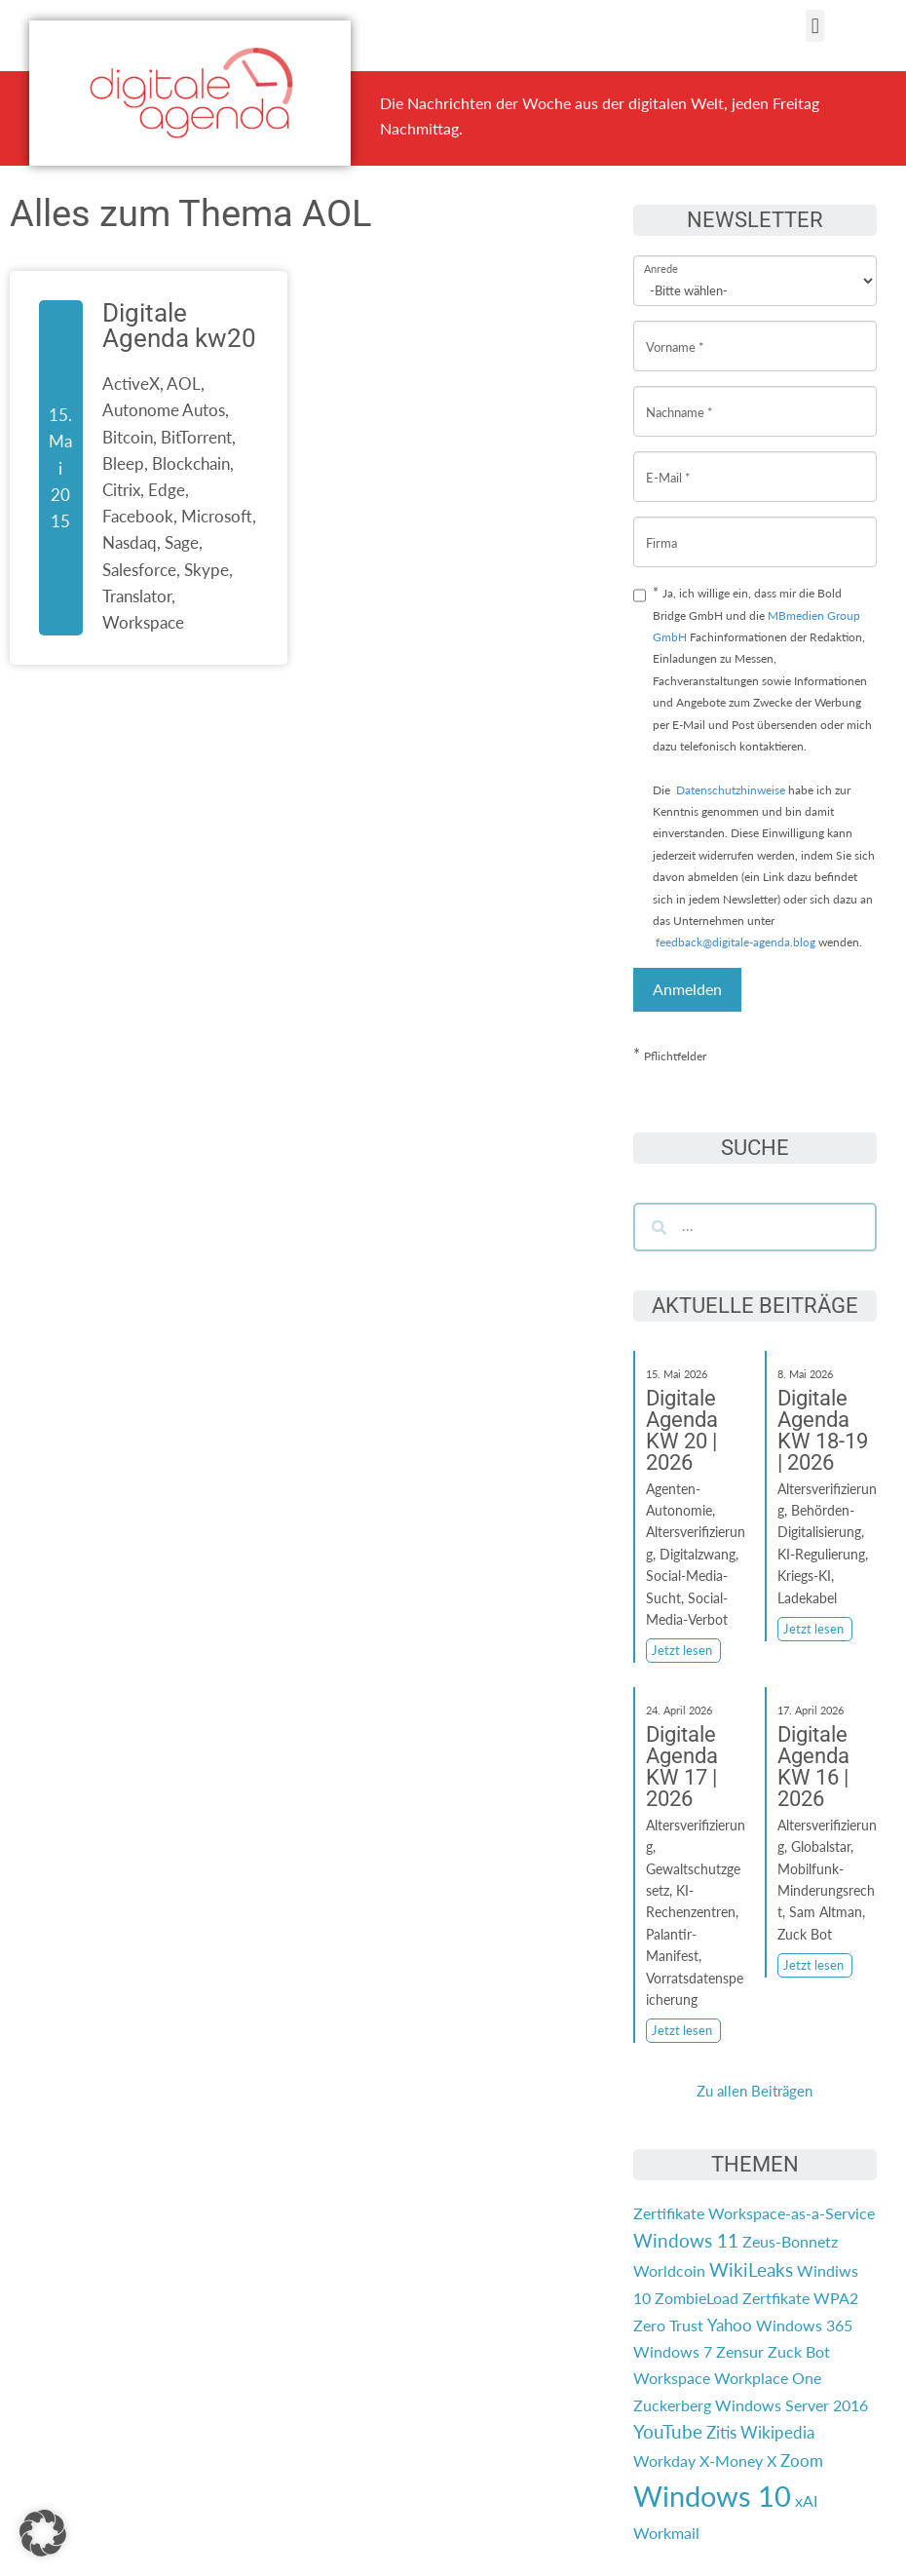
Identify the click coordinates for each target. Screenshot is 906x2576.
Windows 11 (685, 2240)
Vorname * (675, 332)
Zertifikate (668, 2213)
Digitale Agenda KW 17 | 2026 (682, 1766)
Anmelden (687, 989)
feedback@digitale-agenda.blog (734, 942)
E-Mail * (668, 462)
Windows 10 (712, 2496)
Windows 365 (804, 2325)
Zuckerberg (672, 2405)
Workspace (671, 2377)
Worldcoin (669, 2270)
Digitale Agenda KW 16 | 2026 (813, 1766)
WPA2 (835, 2297)
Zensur (740, 2351)
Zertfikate (776, 2297)
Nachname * (679, 397)
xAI (806, 2500)
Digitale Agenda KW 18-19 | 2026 (822, 1430)
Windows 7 (672, 2351)
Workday (664, 2460)
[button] (815, 26)
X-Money (731, 2460)
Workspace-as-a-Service (791, 2213)
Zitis (721, 2432)
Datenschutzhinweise (730, 790)
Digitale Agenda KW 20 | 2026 (682, 1430)
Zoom (801, 2460)
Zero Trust (668, 2325)
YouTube (667, 2431)
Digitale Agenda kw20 (179, 325)
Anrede (661, 255)
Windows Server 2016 (791, 2405)
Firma (661, 527)
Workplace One (767, 2377)
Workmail (666, 2532)
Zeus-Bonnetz (790, 2241)
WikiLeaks (751, 2270)
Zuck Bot (799, 2351)
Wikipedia (777, 2432)
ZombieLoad (696, 2297)
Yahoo (729, 2325)
